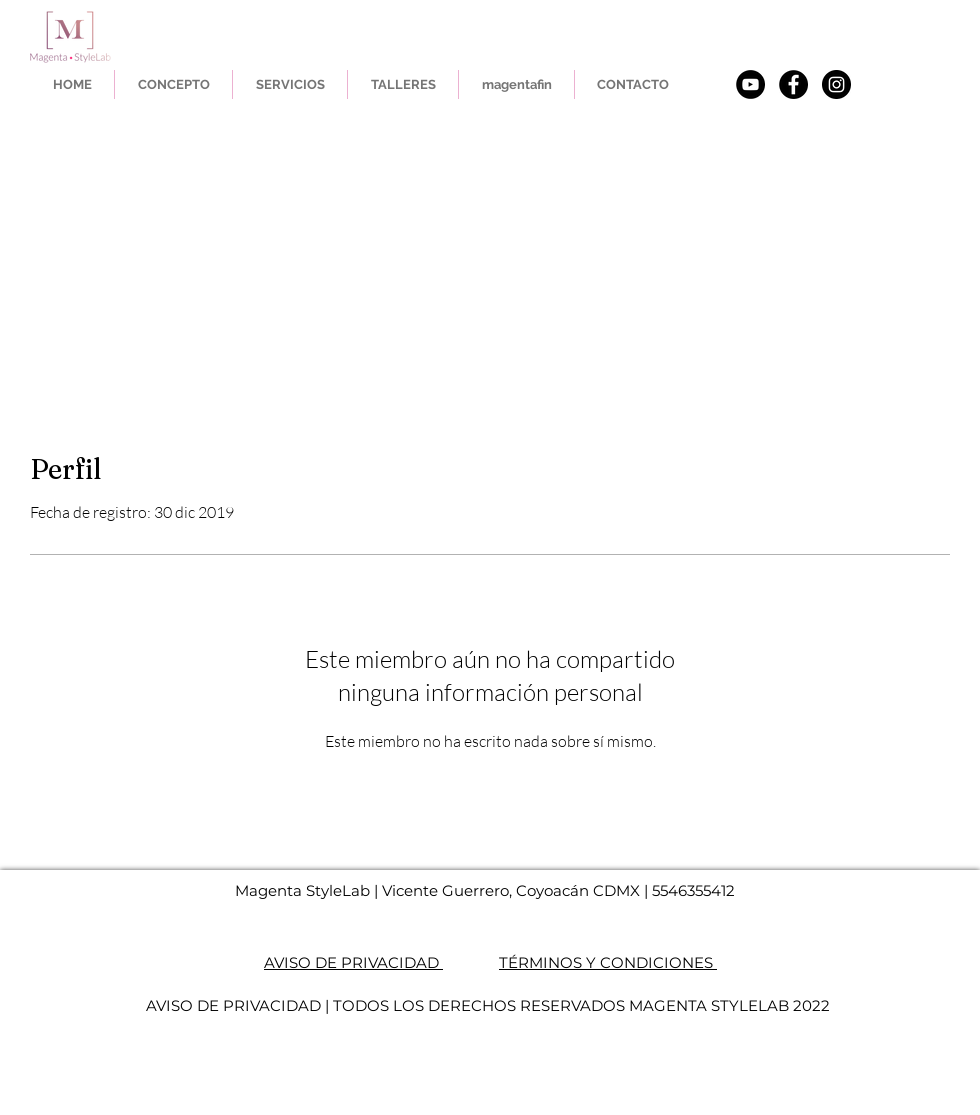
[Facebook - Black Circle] (793, 84)
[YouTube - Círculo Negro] (750, 84)
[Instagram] (836, 84)
